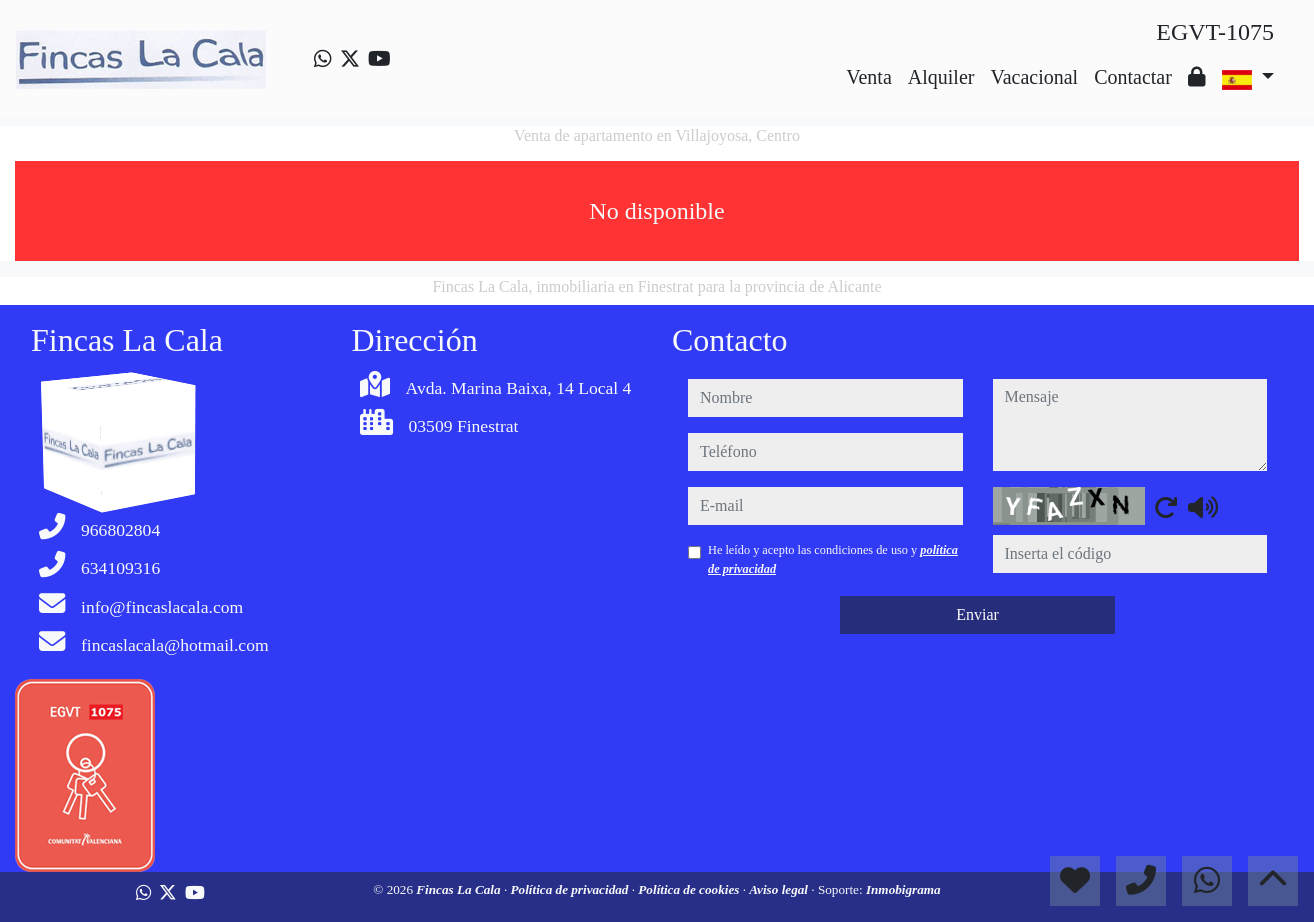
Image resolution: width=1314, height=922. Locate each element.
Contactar (1133, 77)
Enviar (977, 614)
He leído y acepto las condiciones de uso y (833, 559)
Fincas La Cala (460, 889)
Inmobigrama (903, 889)
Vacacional (1034, 77)
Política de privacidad (570, 889)
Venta (869, 77)
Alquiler (941, 77)
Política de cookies (690, 889)
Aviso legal (780, 889)
